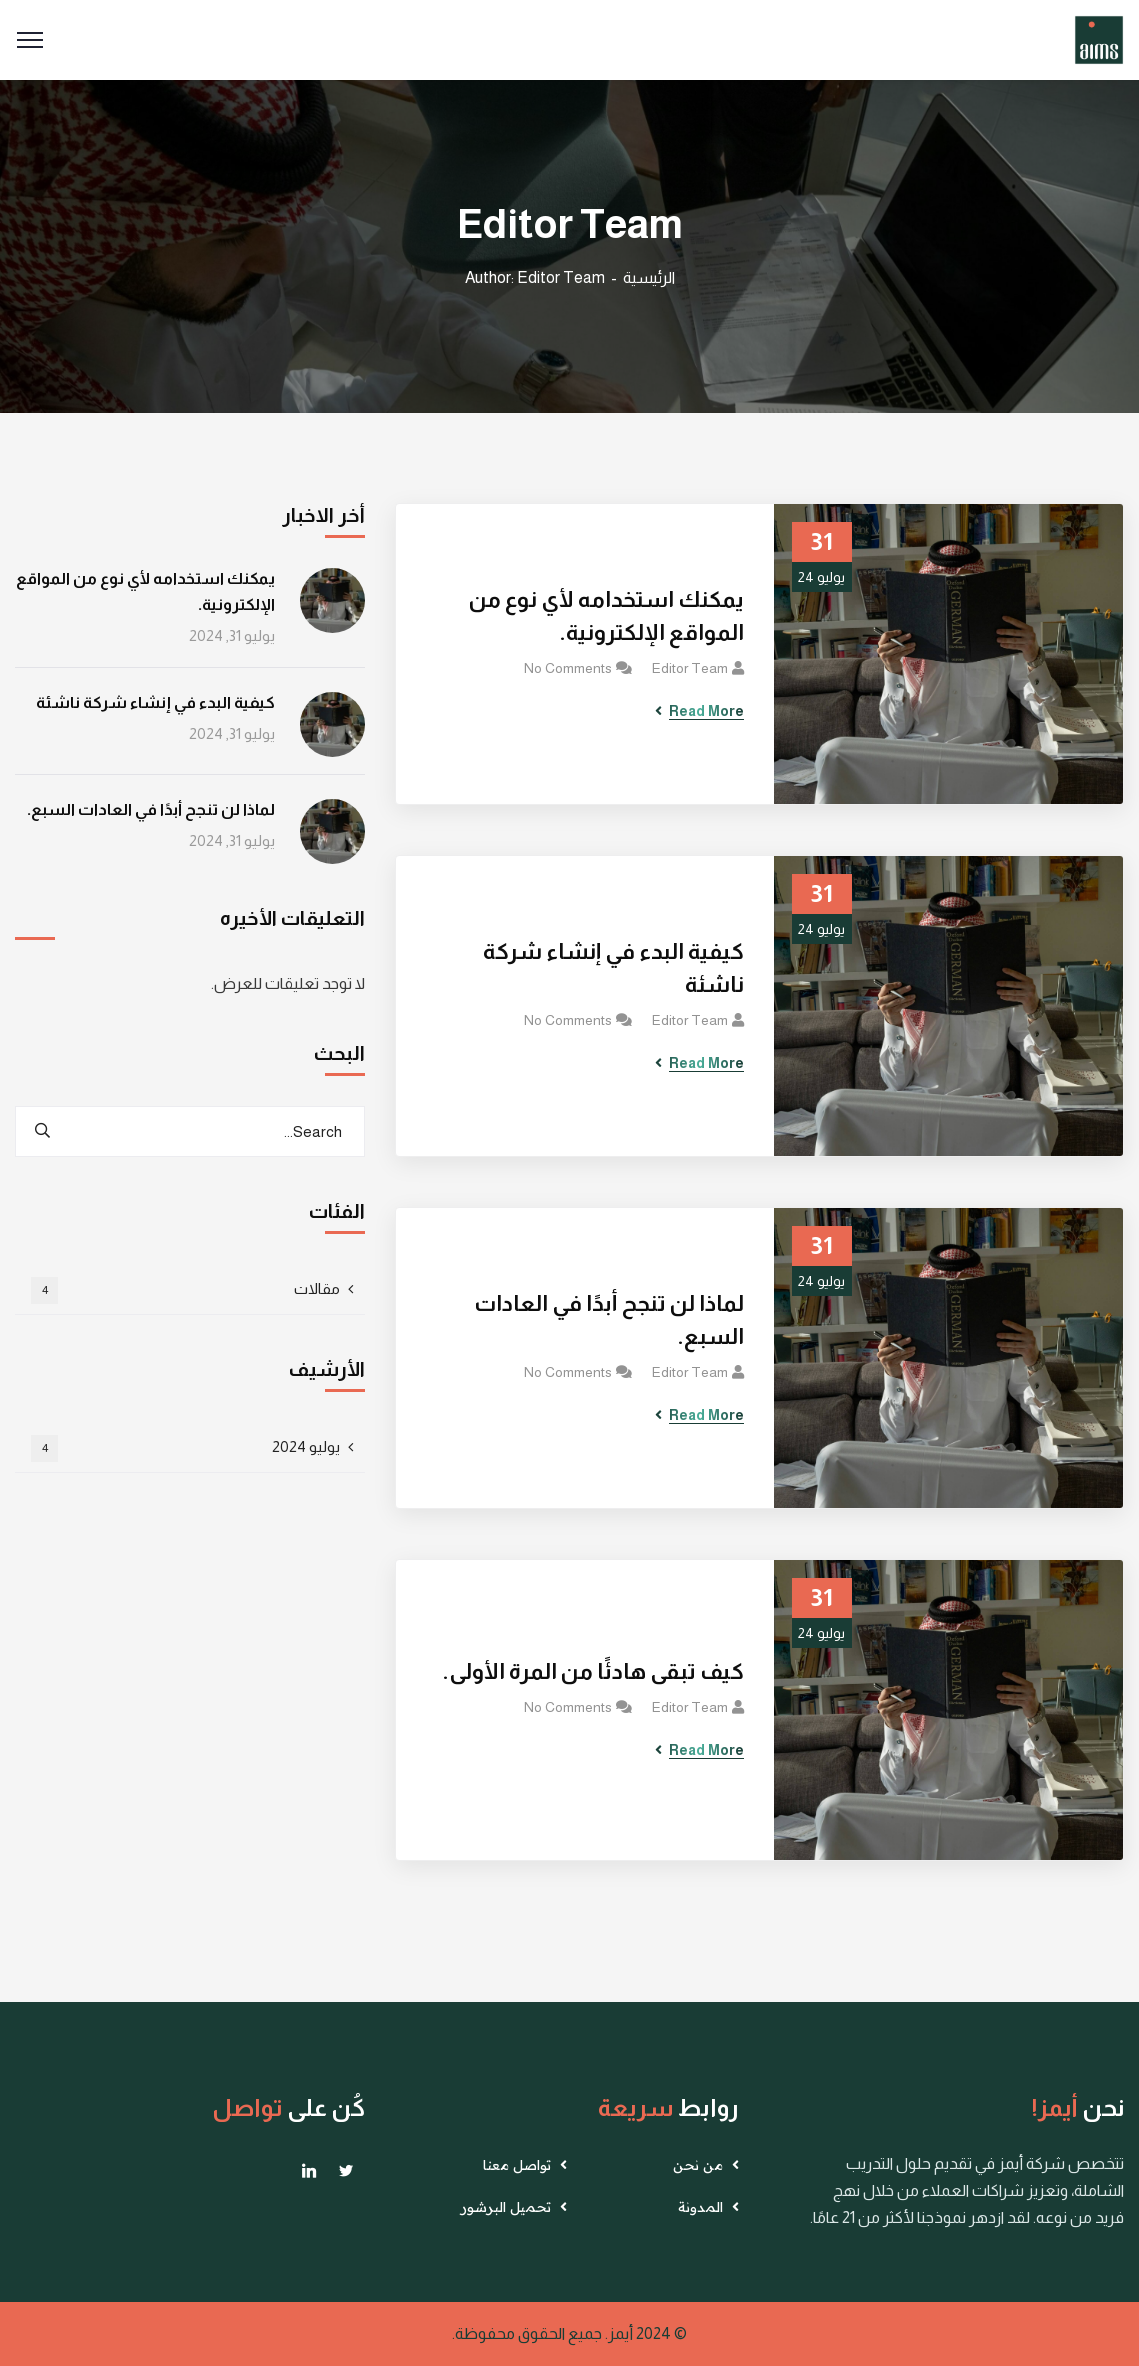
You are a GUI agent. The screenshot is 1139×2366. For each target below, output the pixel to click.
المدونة (700, 2207)
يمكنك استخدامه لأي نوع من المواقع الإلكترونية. (606, 616)
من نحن (698, 2165)
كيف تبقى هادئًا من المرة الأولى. (593, 1671)
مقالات (185, 1290)
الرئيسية (649, 277)
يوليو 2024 (185, 1448)
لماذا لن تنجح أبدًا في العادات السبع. (609, 1320)
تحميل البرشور (506, 2207)
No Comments (568, 668)
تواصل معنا (517, 2165)
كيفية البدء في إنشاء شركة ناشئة (613, 968)
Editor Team (690, 668)
